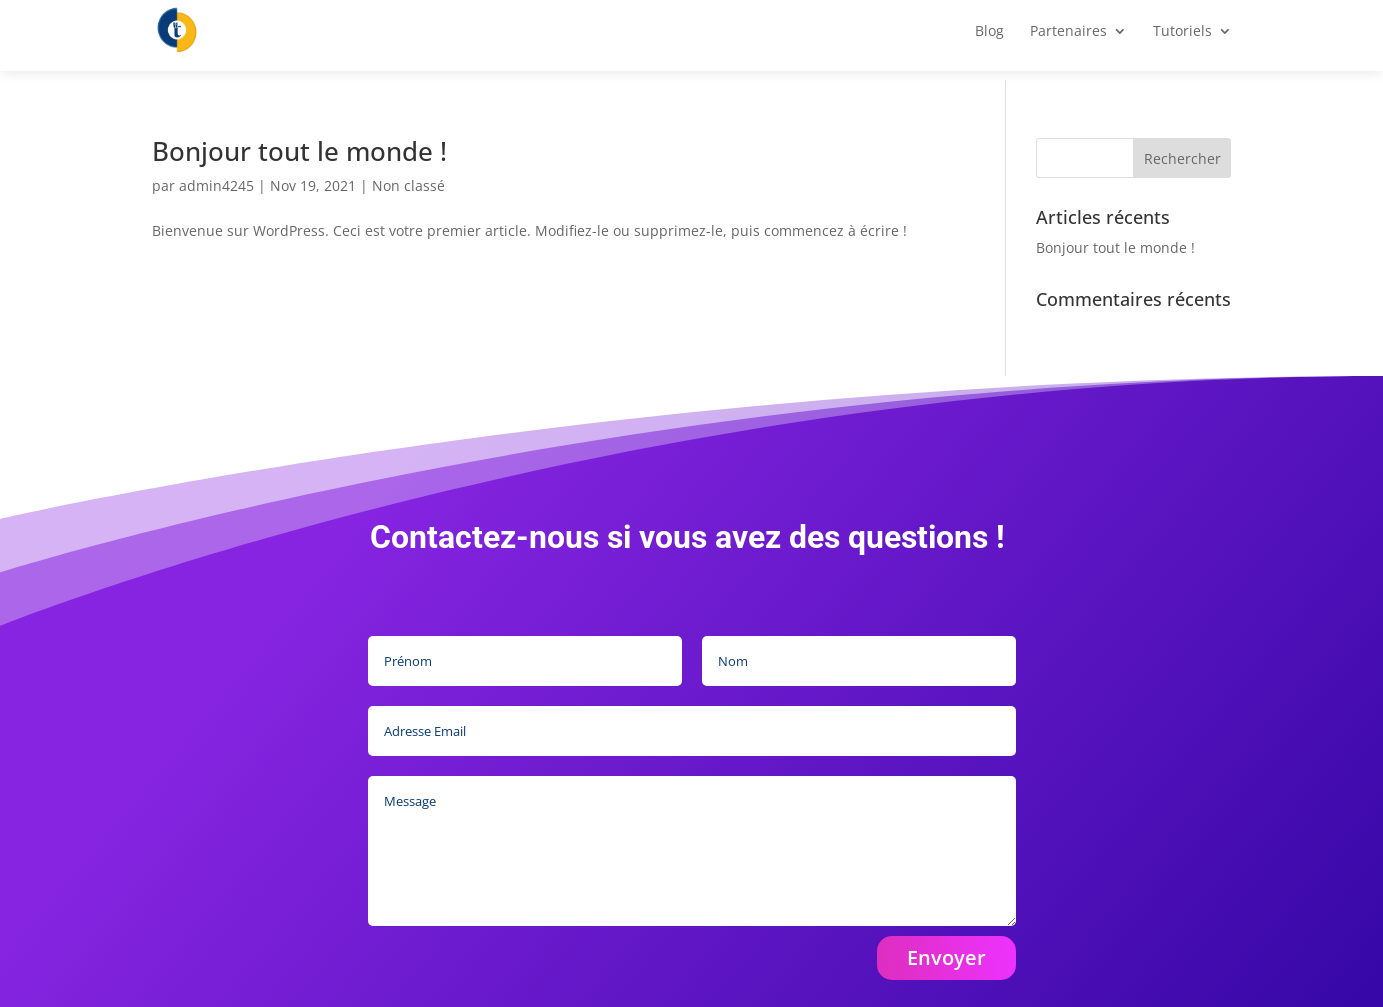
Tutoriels (1182, 41)
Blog (989, 41)
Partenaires (1068, 41)
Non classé (408, 185)
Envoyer (946, 957)
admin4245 (216, 185)
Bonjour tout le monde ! (299, 151)
